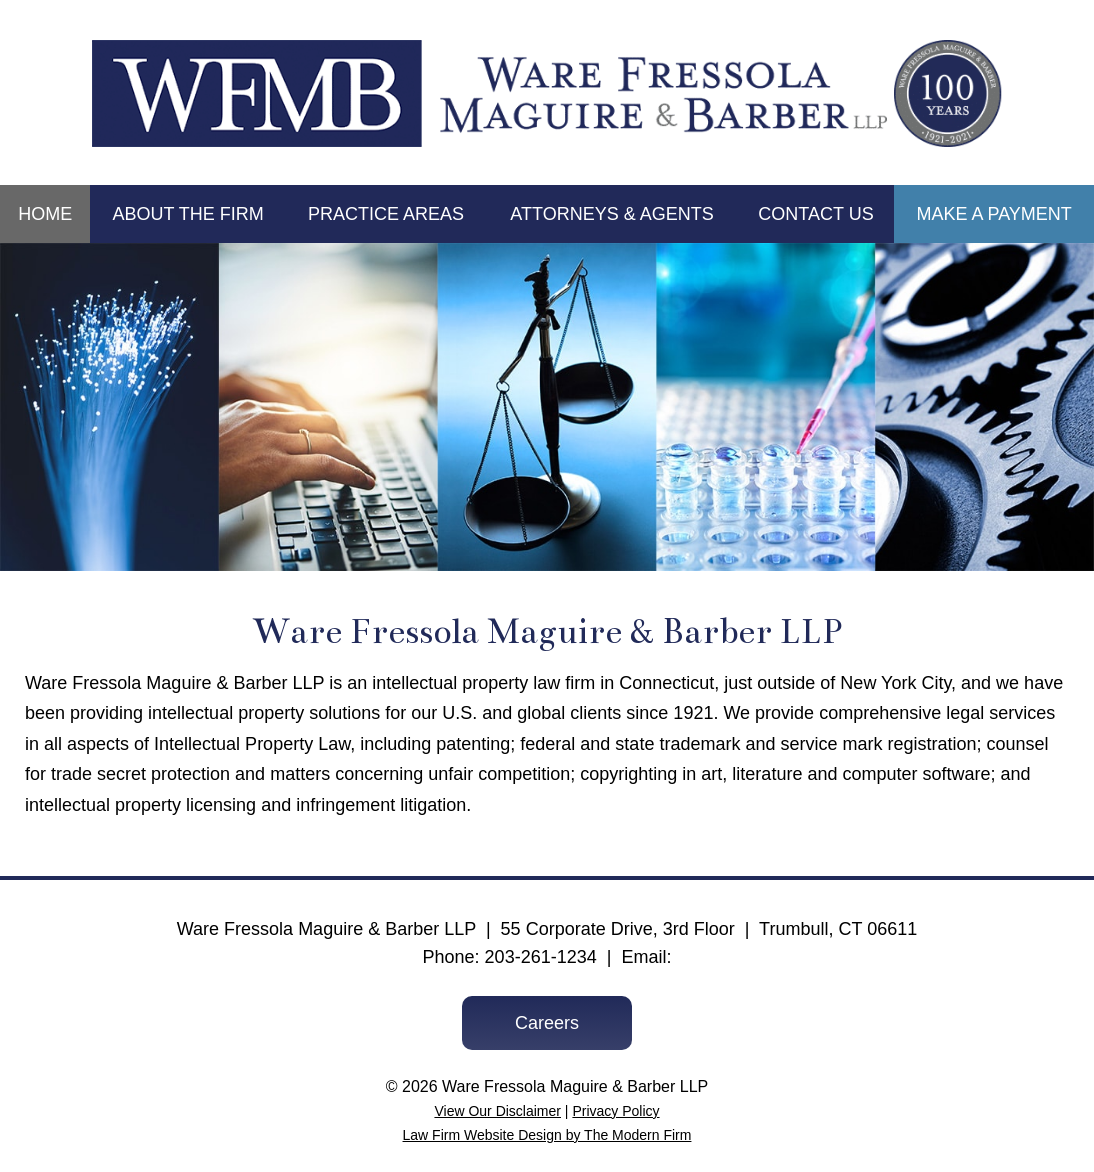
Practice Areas (386, 214)
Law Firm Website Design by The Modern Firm (547, 1135)
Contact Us (815, 214)
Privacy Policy (615, 1111)
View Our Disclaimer (497, 1111)
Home (45, 214)
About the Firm (187, 214)
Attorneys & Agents (611, 214)
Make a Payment (993, 214)
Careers (547, 1023)
